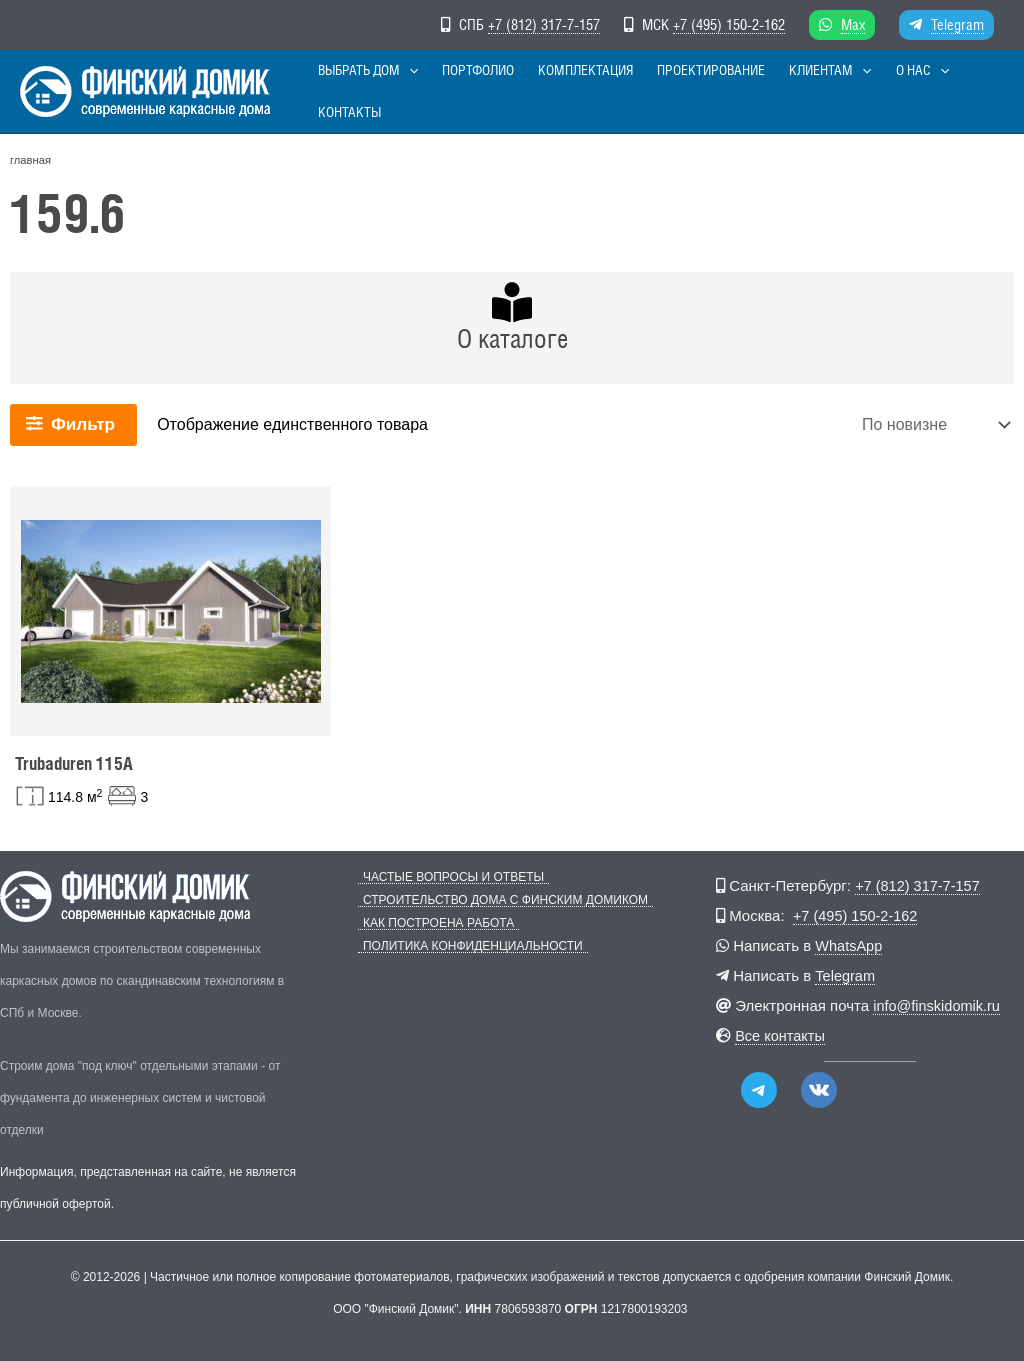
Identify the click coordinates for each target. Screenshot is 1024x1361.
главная (30, 160)
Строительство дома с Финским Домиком (500, 900)
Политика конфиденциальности (468, 946)
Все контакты (781, 1035)
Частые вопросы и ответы (448, 877)
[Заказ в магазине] (934, 424)
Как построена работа (433, 923)
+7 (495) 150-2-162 (729, 24)
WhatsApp (849, 945)
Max (853, 24)
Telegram (957, 24)
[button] (417, 91)
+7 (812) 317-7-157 (544, 24)
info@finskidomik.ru (938, 1005)
